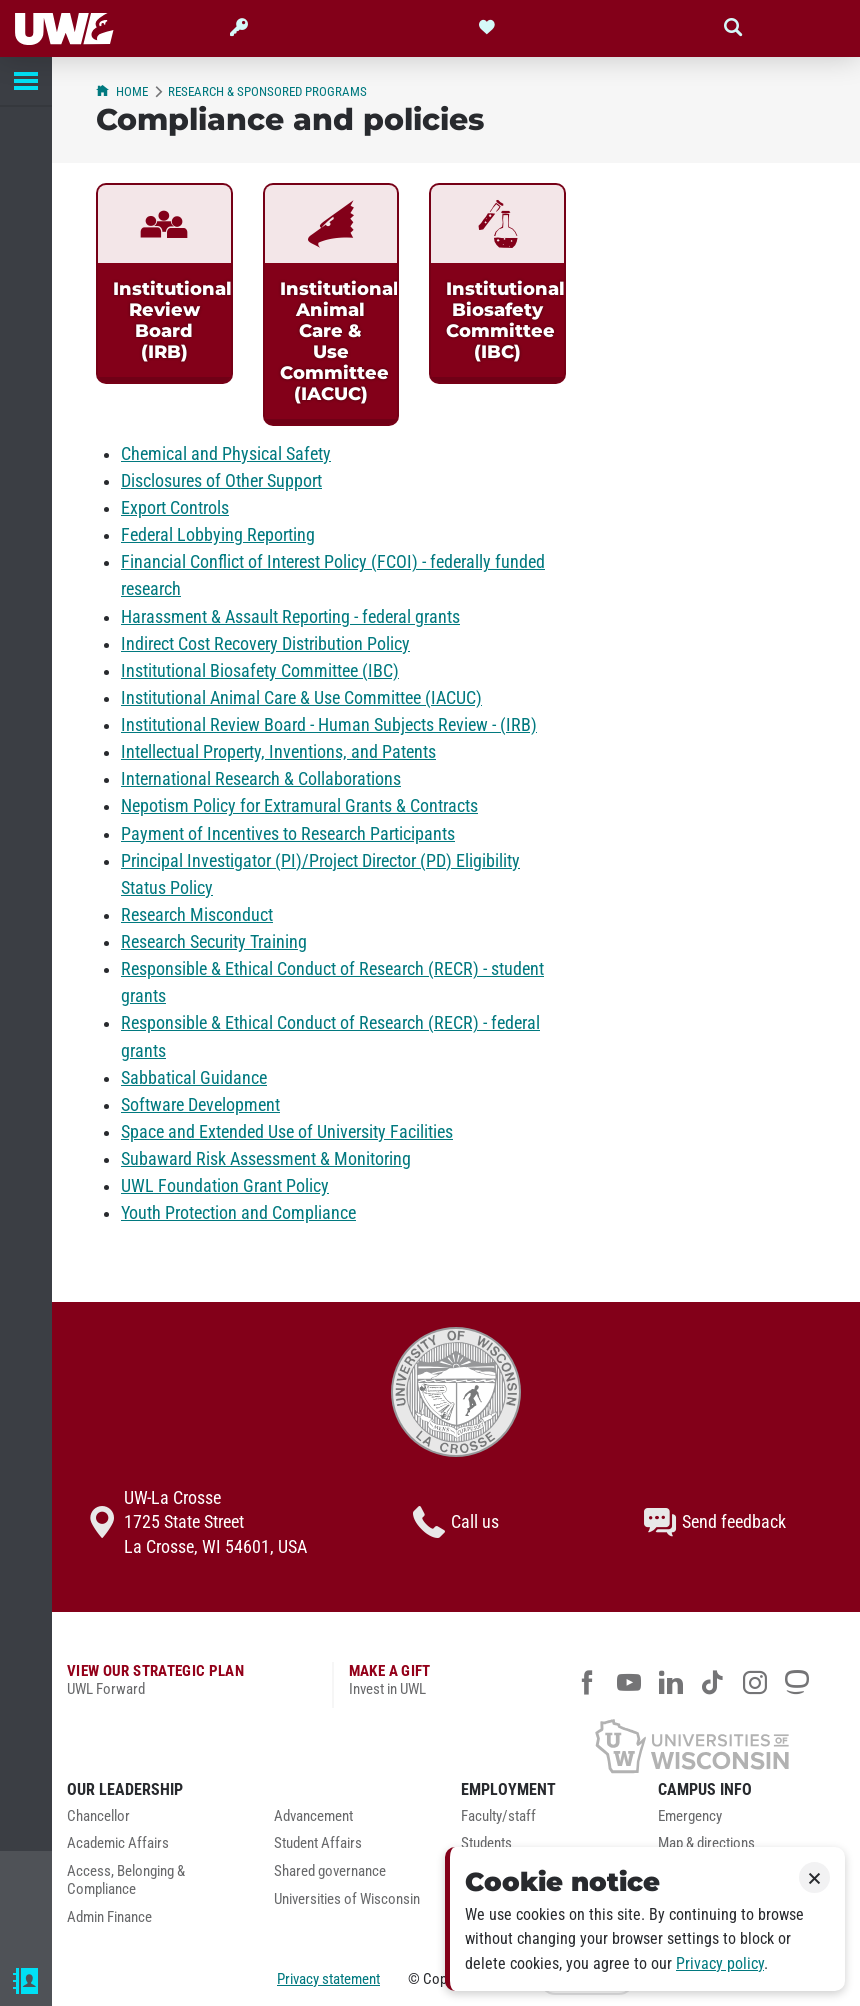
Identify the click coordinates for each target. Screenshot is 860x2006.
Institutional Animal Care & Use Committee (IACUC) (301, 698)
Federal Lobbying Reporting (218, 535)
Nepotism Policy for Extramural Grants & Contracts (299, 806)
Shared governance (330, 1871)
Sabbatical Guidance (194, 1078)
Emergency (690, 1816)
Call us (456, 1522)
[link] (164, 283)
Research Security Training (214, 942)
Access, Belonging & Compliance (126, 1880)
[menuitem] (155, 1822)
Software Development (200, 1105)
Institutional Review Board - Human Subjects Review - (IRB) (329, 725)
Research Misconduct (197, 915)
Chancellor (98, 1816)
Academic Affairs (118, 1843)
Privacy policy (720, 1963)
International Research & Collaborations (261, 779)
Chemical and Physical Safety (226, 454)
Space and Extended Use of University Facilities (287, 1132)
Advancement (313, 1816)
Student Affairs (318, 1843)
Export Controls (175, 508)
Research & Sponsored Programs (267, 91)
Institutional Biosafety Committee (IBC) (260, 671)
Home (122, 91)
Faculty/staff (498, 1816)
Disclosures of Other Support (221, 481)
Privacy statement (328, 1979)
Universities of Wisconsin (347, 1899)
